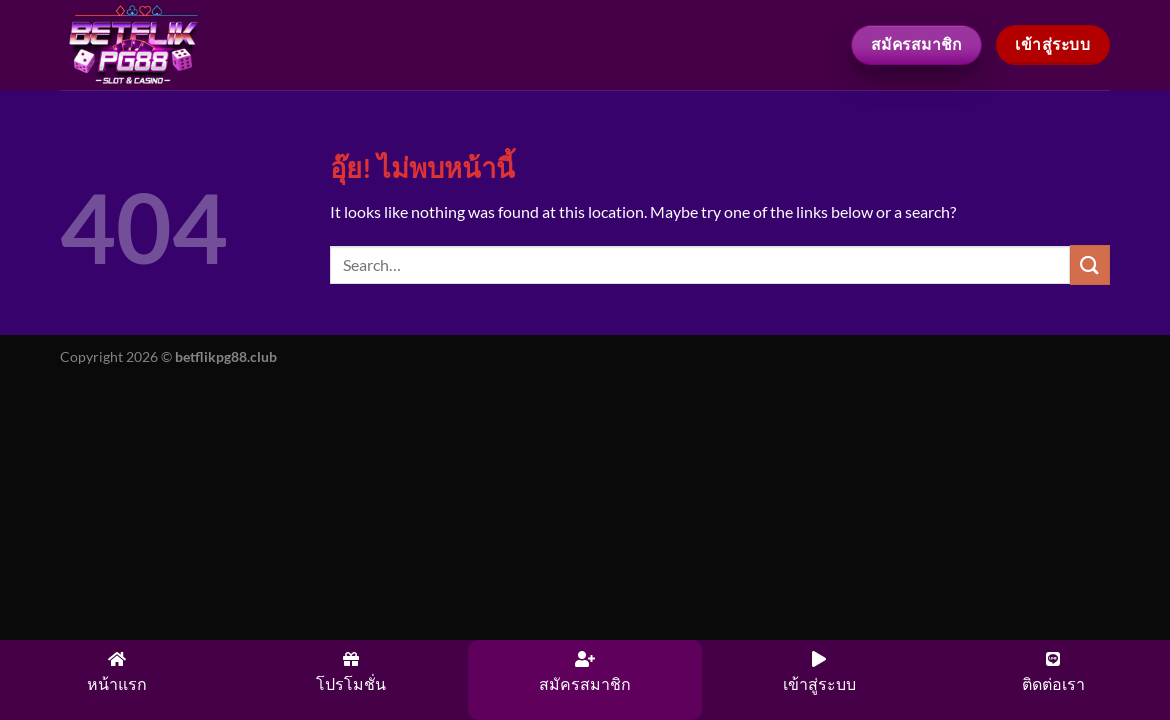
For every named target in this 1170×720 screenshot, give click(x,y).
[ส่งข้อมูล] (1090, 264)
